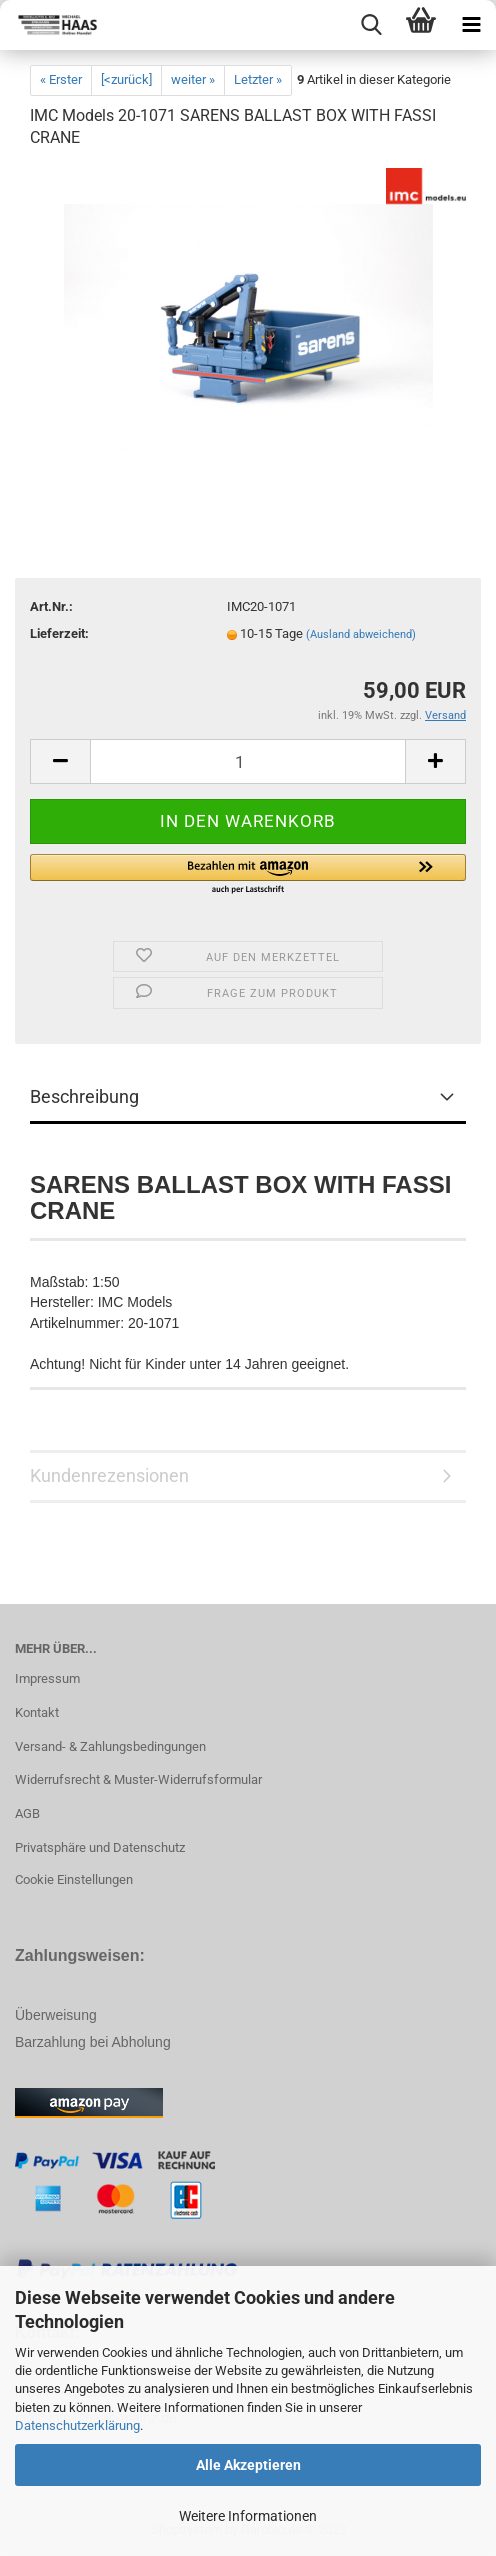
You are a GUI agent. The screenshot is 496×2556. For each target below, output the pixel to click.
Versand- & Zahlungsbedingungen (110, 1746)
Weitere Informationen (248, 2516)
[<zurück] (126, 79)
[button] (248, 875)
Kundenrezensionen (109, 1475)
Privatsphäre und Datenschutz (100, 1847)
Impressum (47, 1678)
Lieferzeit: (59, 633)
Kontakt (37, 1712)
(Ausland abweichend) (361, 634)
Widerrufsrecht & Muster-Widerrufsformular (138, 1779)
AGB (27, 1813)
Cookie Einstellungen (74, 1879)
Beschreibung (84, 1096)
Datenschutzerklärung (77, 2425)
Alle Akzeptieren (248, 2465)
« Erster (61, 79)
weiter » (193, 79)
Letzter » (258, 79)
